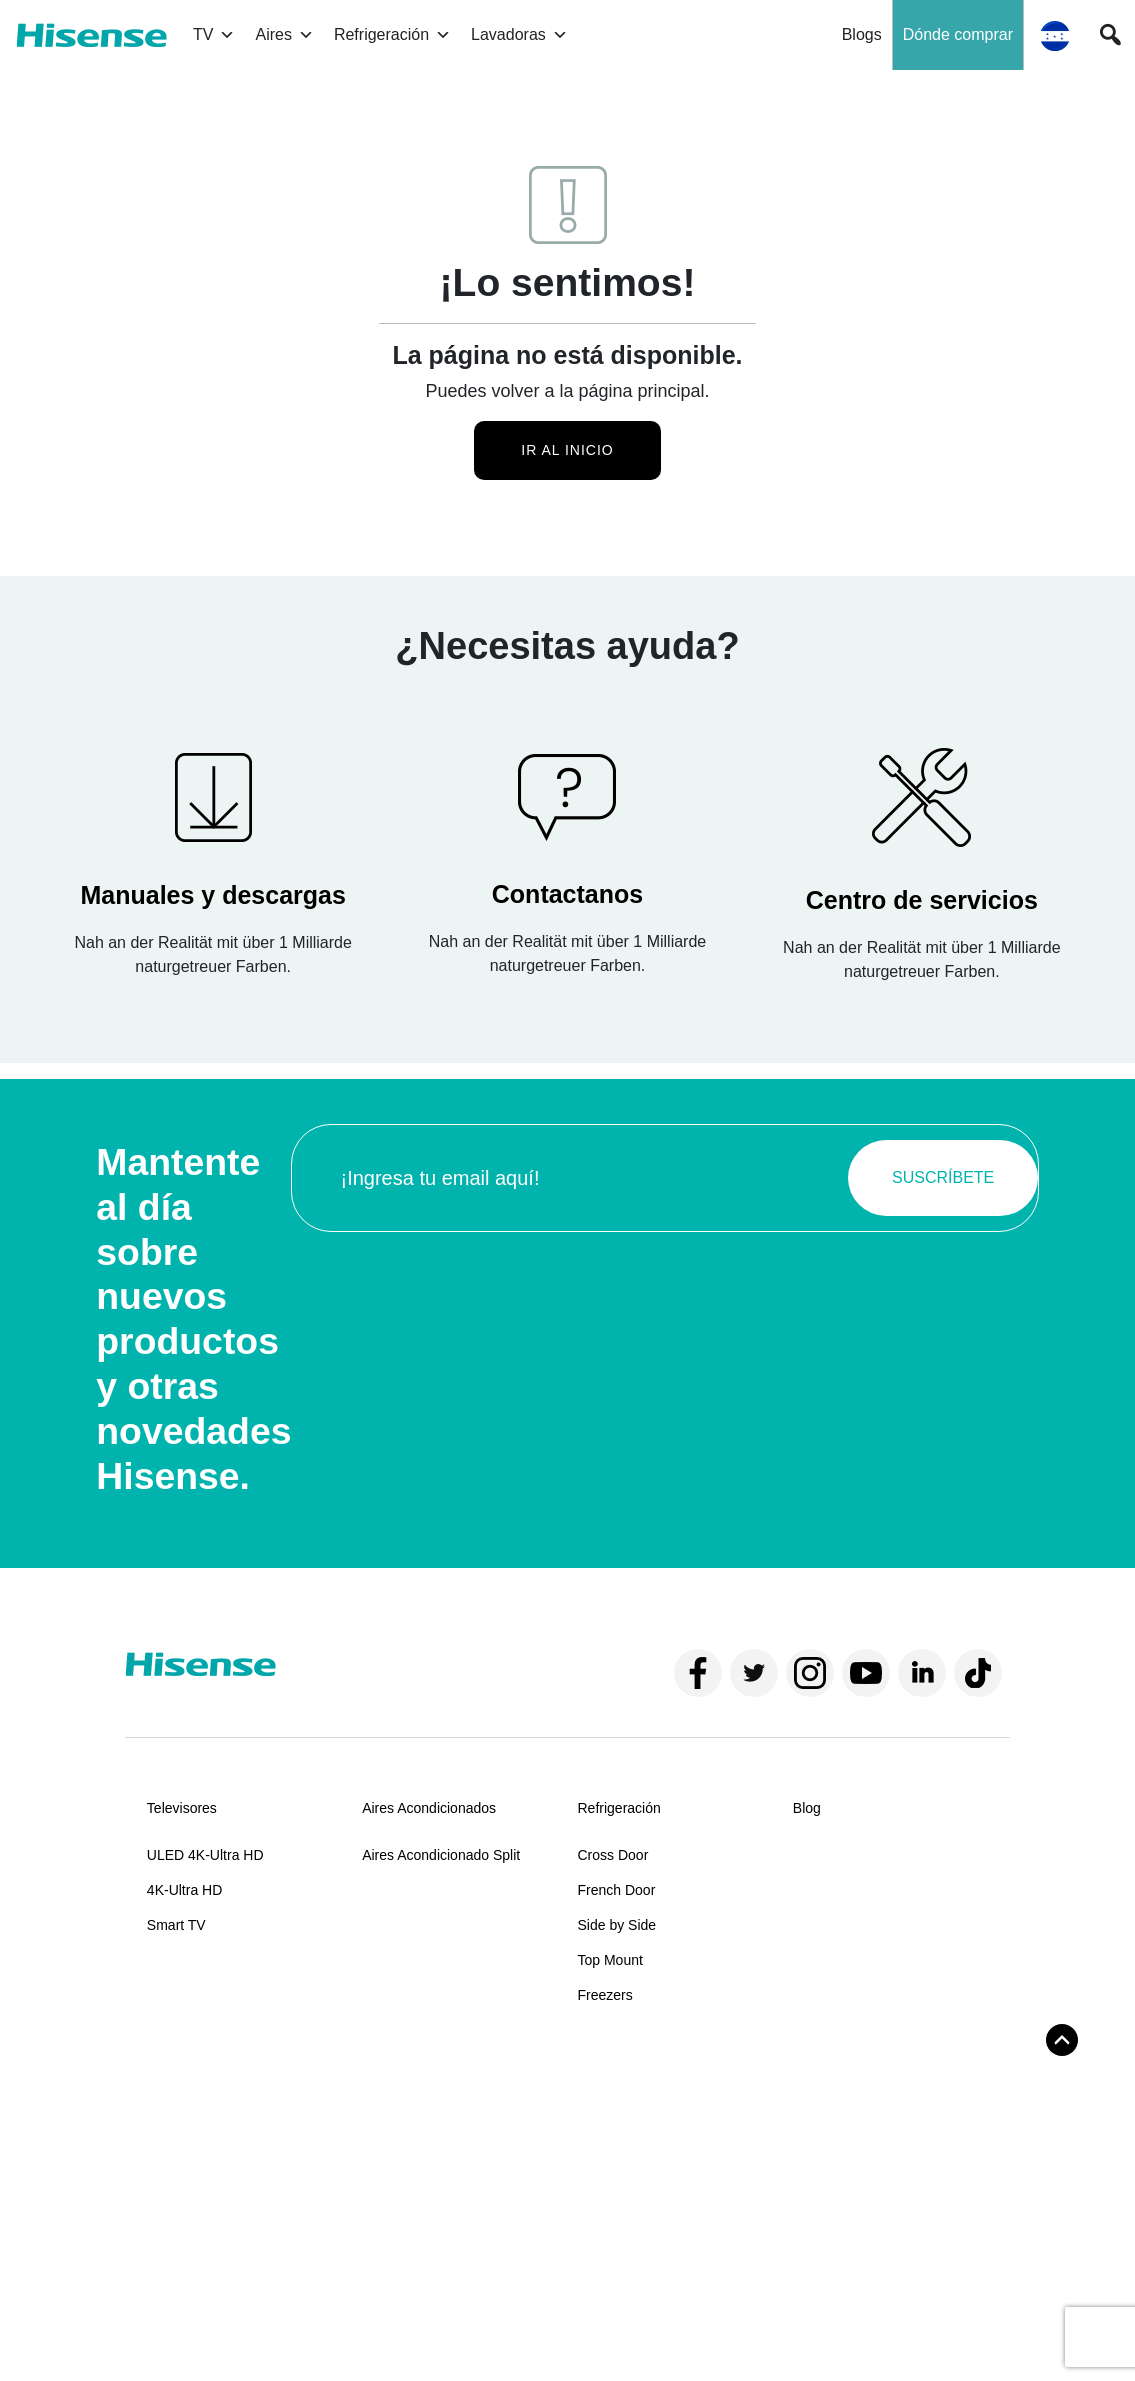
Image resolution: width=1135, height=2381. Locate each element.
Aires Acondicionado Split (441, 1855)
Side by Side (617, 1925)
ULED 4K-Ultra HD (205, 1855)
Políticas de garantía (426, 2227)
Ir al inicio (567, 450)
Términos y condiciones (204, 2328)
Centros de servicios (425, 2192)
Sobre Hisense (193, 2075)
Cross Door (613, 1855)
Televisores (182, 1808)
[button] (1110, 35)
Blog (807, 1808)
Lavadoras (519, 35)
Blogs (862, 34)
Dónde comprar (958, 34)
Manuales (392, 2157)
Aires (284, 35)
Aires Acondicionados (429, 1808)
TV (214, 35)
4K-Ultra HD (184, 1890)
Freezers (605, 1995)
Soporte (386, 2075)
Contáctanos (401, 2122)
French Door (617, 1890)
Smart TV (176, 1925)
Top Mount (610, 1960)
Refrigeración (392, 35)
